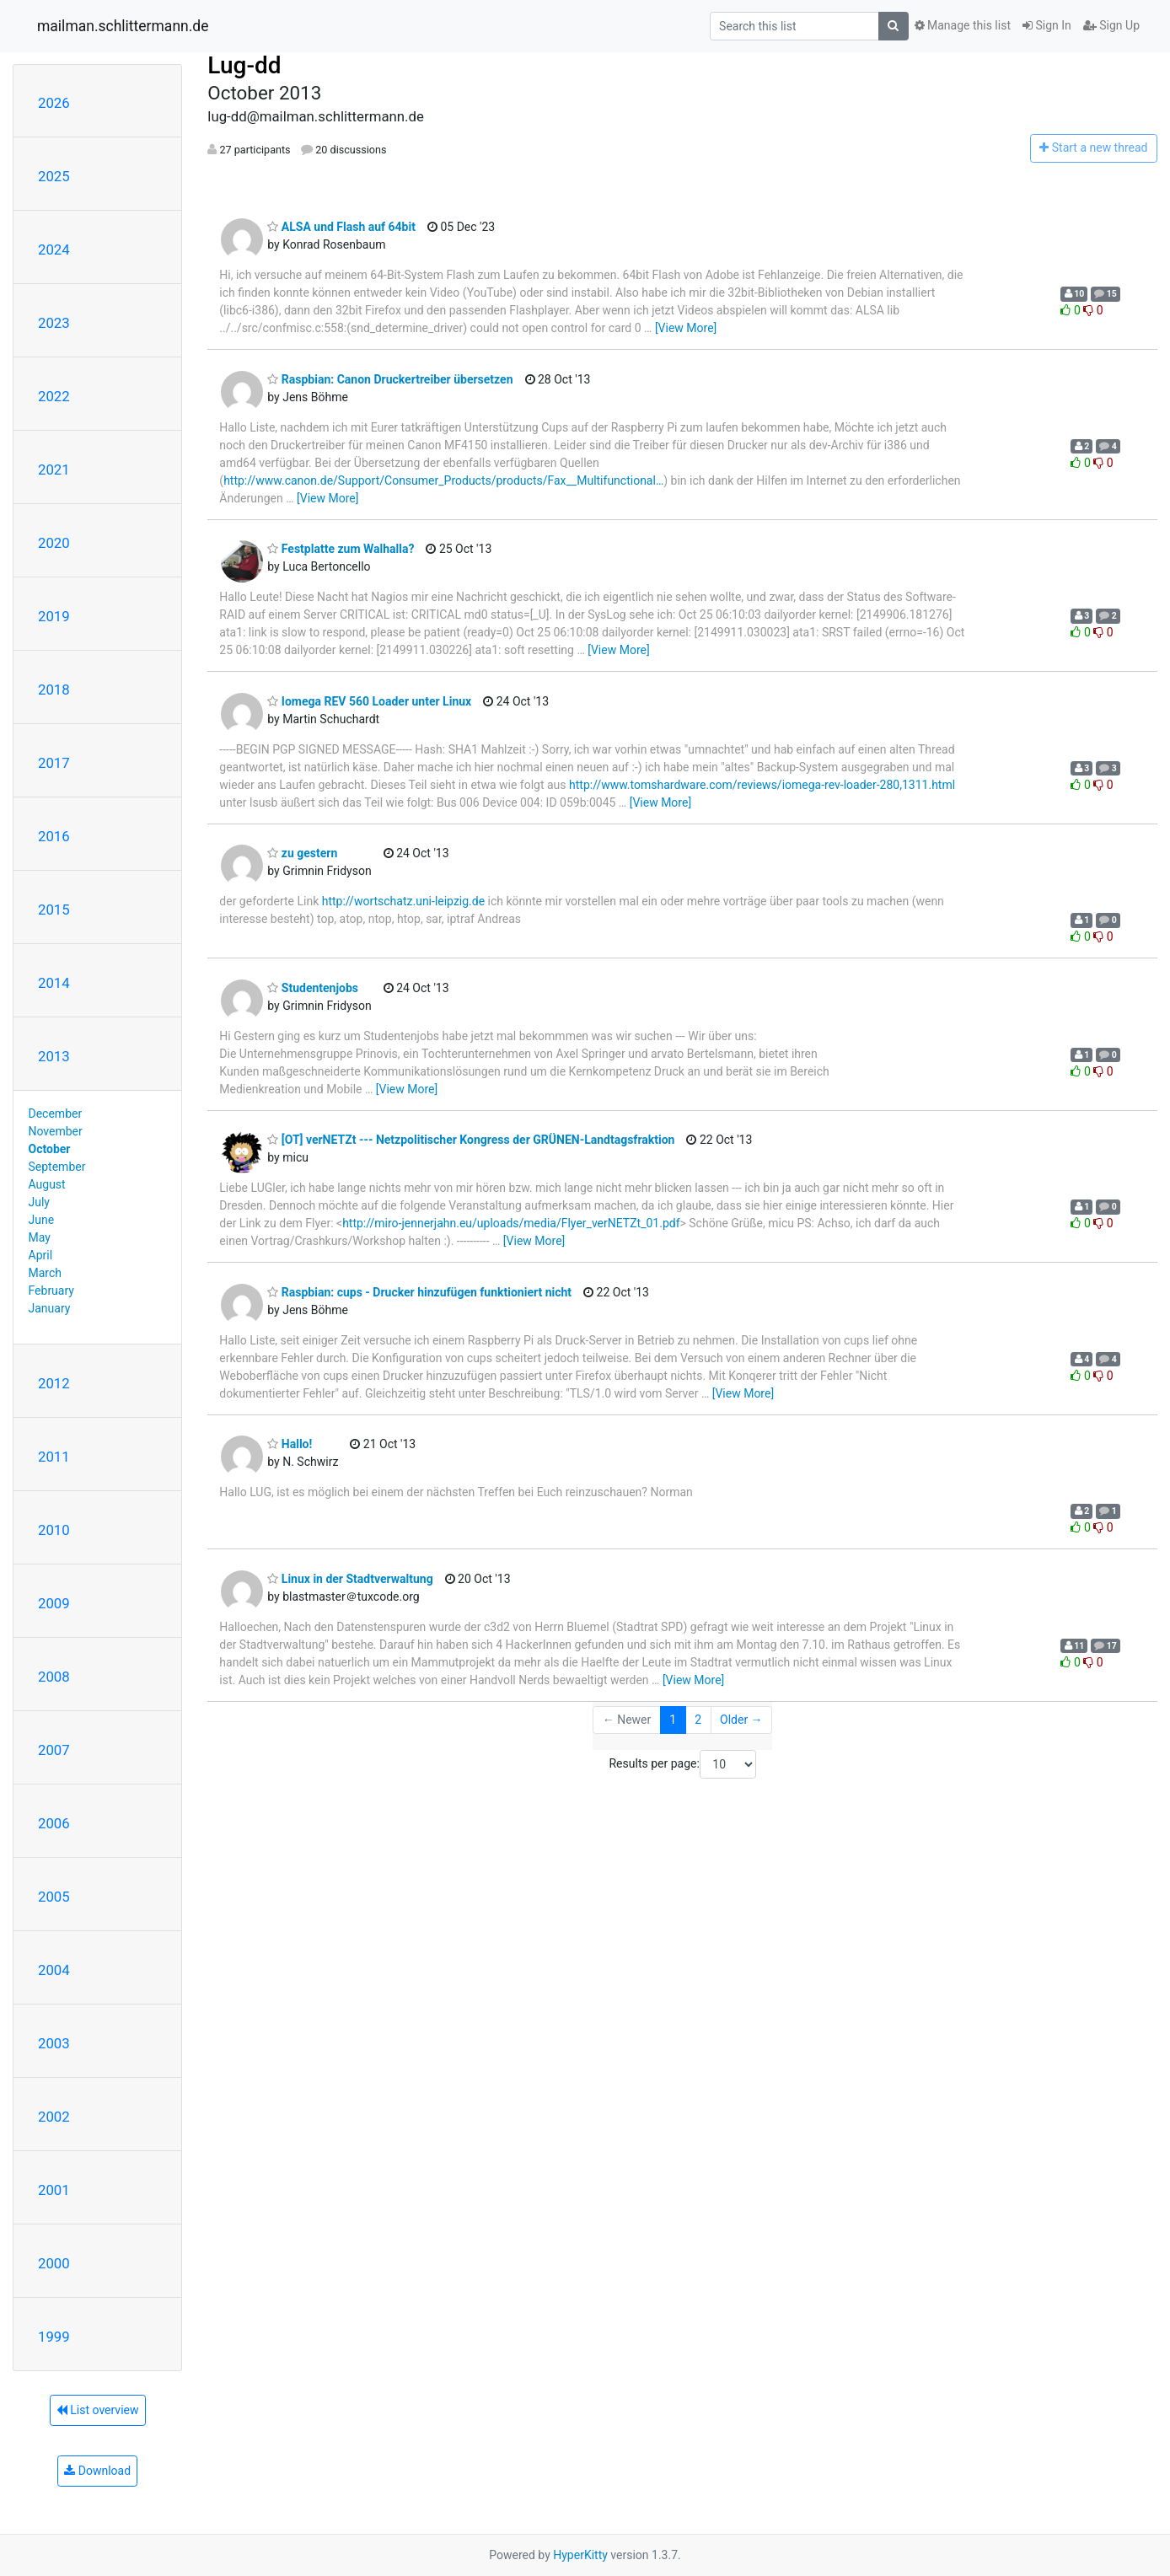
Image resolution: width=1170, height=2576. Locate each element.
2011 (54, 1456)
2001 (54, 2190)
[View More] (685, 328)
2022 (54, 396)
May (40, 1237)
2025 (54, 176)
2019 (54, 616)
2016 (54, 836)
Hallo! (289, 1444)
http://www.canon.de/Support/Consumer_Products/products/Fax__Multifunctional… (443, 480)
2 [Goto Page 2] (698, 1719)
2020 (54, 542)
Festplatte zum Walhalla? (340, 548)
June (42, 1219)
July (39, 1202)
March (45, 1273)
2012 (54, 1383)
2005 (54, 1896)
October (50, 1149)
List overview (97, 2410)
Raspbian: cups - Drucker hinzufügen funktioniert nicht (419, 1292)
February (51, 1290)
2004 (54, 1970)
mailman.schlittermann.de (122, 26)
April (41, 1255)
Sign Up (1111, 25)
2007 (54, 1749)
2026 (54, 102)
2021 (54, 469)
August (47, 1184)
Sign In (1046, 25)
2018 (54, 689)
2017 (54, 762)
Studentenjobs (312, 988)
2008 (54, 1676)
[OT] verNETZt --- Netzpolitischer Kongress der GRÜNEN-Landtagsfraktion (470, 1139)
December (56, 1113)
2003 (54, 2043)
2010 (54, 1529)
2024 (54, 249)
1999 (54, 2336)
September (57, 1166)
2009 (54, 1603)
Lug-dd (244, 65)
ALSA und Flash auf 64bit (341, 226)
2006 (54, 1823)
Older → (741, 1719)
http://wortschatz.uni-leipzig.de (403, 901)
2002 (54, 2116)
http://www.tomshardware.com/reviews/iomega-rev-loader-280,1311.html (762, 785)
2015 (54, 909)
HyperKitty (580, 2555)
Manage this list (963, 25)
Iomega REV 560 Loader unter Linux (369, 701)
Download (97, 2470)
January (50, 1308)
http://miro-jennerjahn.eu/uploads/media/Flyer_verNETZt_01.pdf (510, 1223)
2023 (54, 322)
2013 (54, 1056)
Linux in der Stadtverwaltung (349, 1579)
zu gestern (302, 853)
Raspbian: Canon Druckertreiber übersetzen (390, 379)
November (56, 1131)
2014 (54, 982)
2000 (54, 2263)
